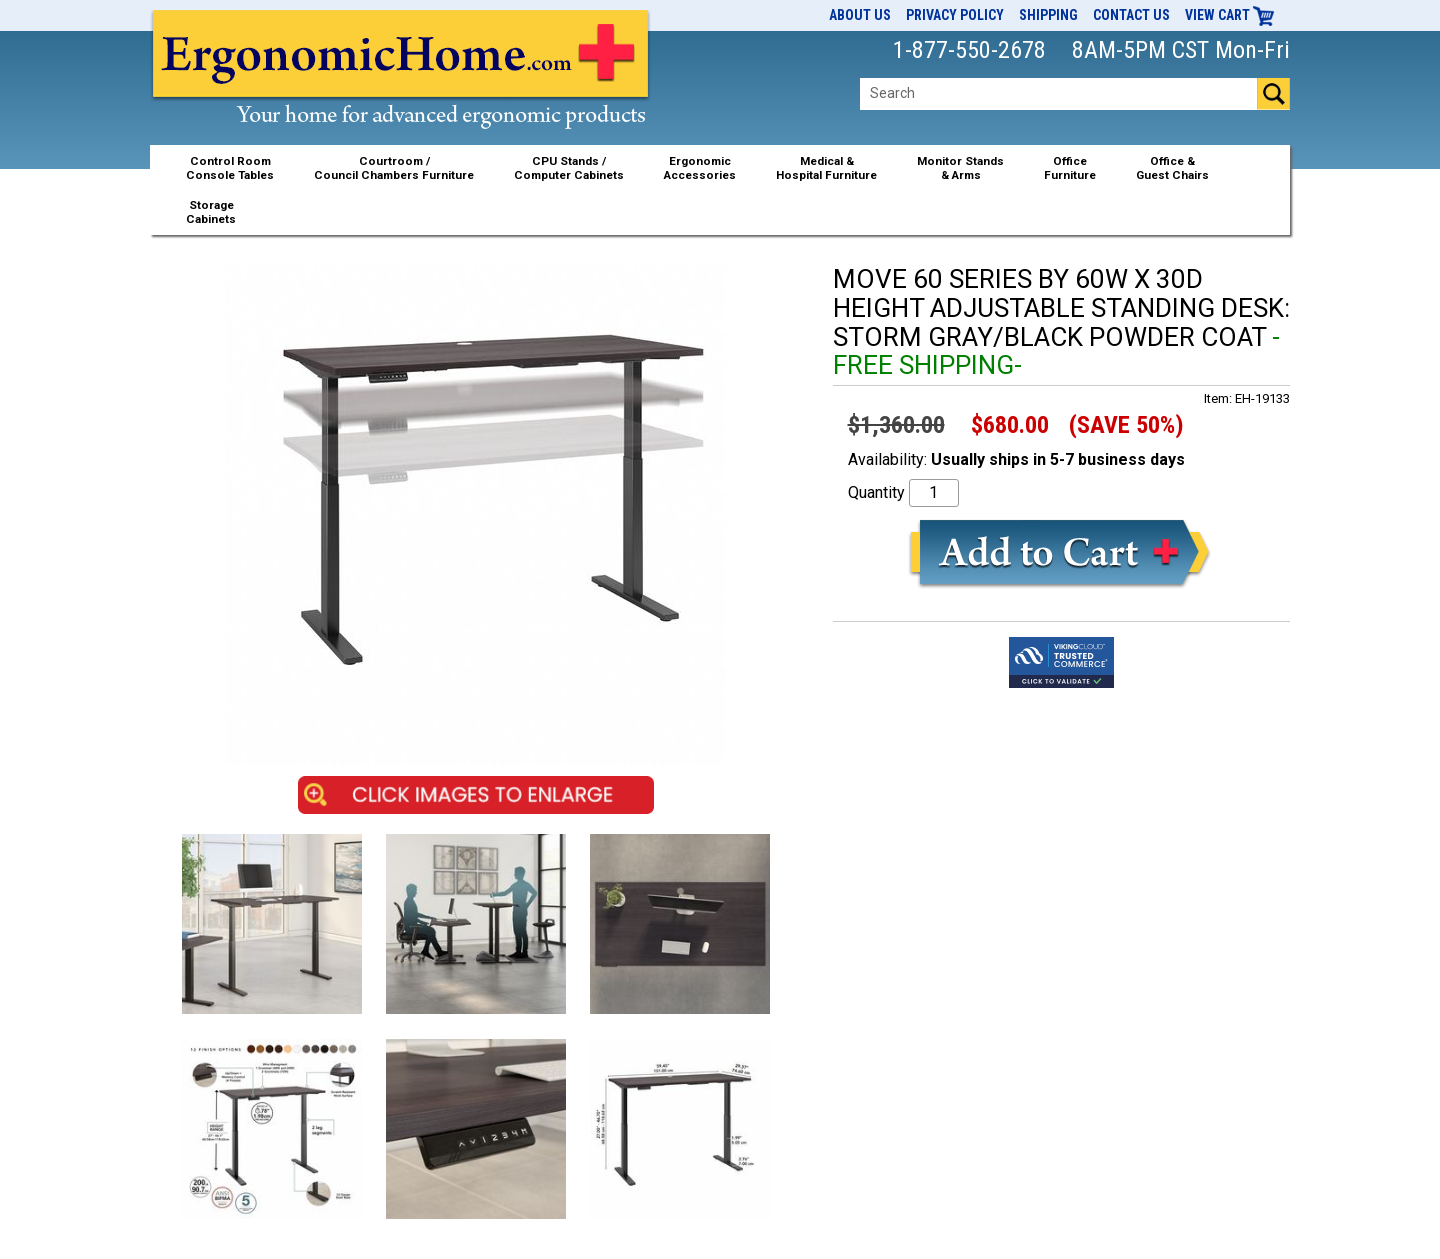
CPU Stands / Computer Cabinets (569, 168)
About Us (860, 15)
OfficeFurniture (1070, 168)
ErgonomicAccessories (700, 168)
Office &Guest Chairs (1172, 168)
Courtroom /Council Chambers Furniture (394, 168)
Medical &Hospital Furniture (826, 168)
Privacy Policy (955, 15)
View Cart (1230, 15)
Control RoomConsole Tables (230, 168)
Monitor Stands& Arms (960, 168)
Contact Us (1131, 15)
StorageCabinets (211, 212)
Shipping (1048, 15)
